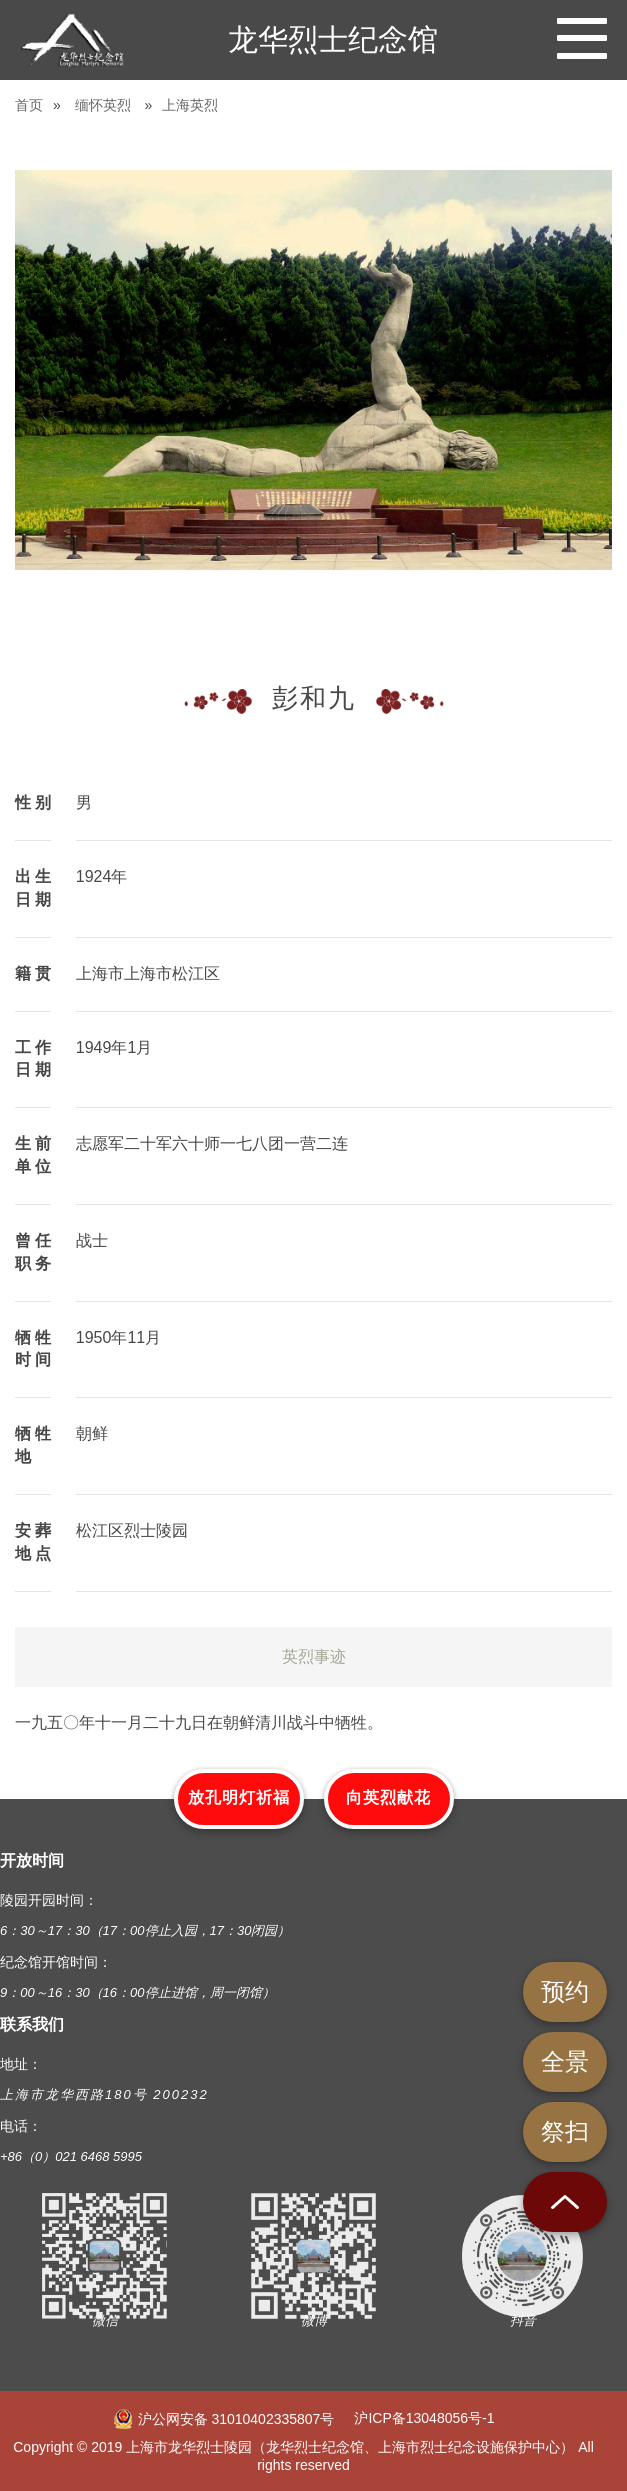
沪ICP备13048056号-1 (424, 2418)
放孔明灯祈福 (239, 1797)
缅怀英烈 (103, 105)
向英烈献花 (388, 1797)
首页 (29, 105)
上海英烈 (190, 105)
